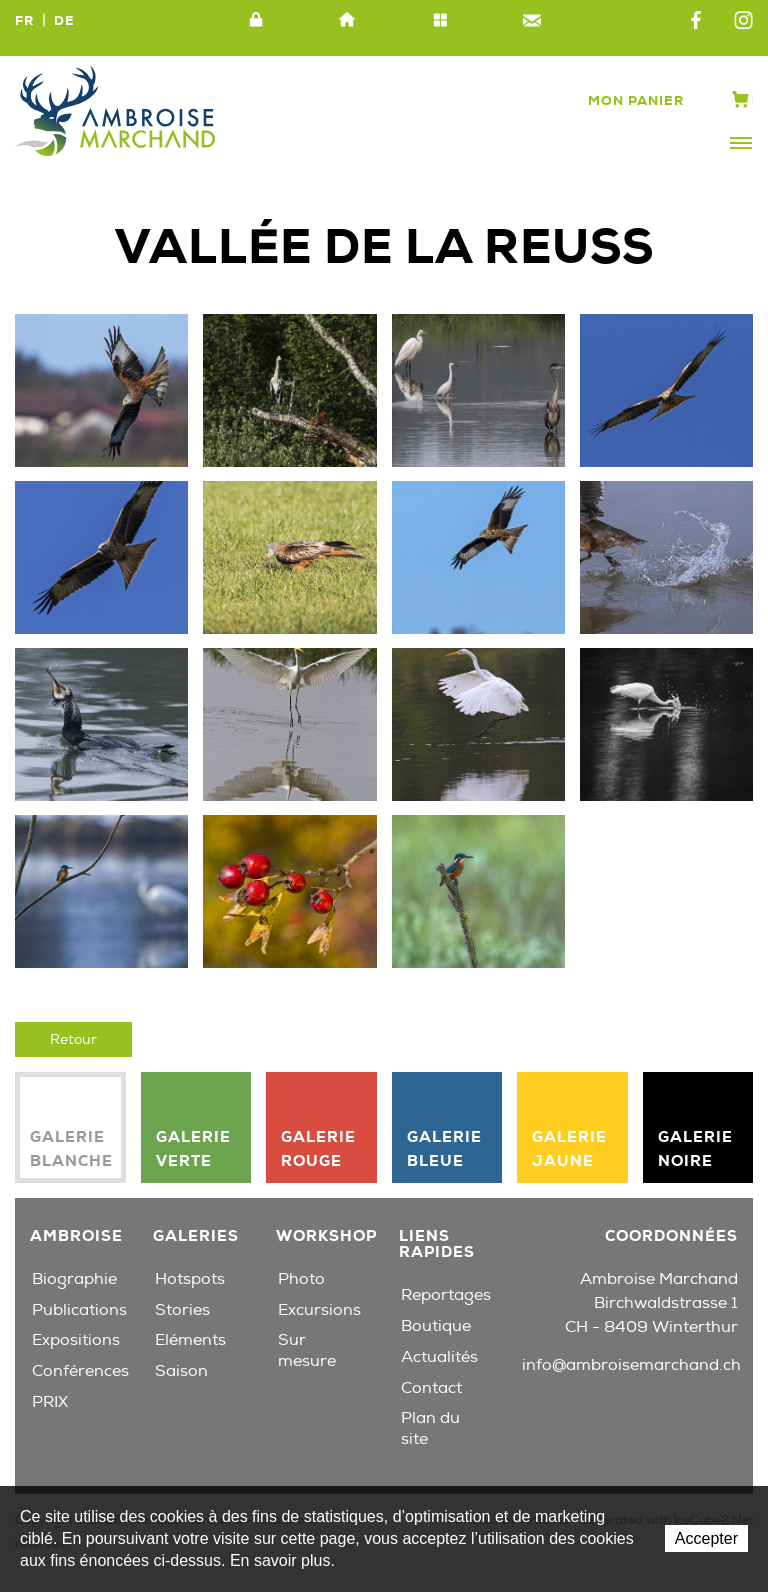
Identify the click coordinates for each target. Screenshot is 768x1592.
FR (24, 20)
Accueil (348, 21)
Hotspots (190, 1279)
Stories (182, 1310)
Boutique (436, 1326)
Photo (301, 1279)
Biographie (74, 1279)
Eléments (190, 1340)
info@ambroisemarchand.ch (631, 1365)
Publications (79, 1310)
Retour (73, 1039)
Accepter (706, 1538)
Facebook (696, 21)
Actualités (439, 1357)
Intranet (256, 21)
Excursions (319, 1310)
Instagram (743, 21)
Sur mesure (307, 1350)
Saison (181, 1371)
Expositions (76, 1340)
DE (64, 20)
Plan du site (440, 21)
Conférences (80, 1371)
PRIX (50, 1402)
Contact (532, 21)
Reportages (446, 1295)
